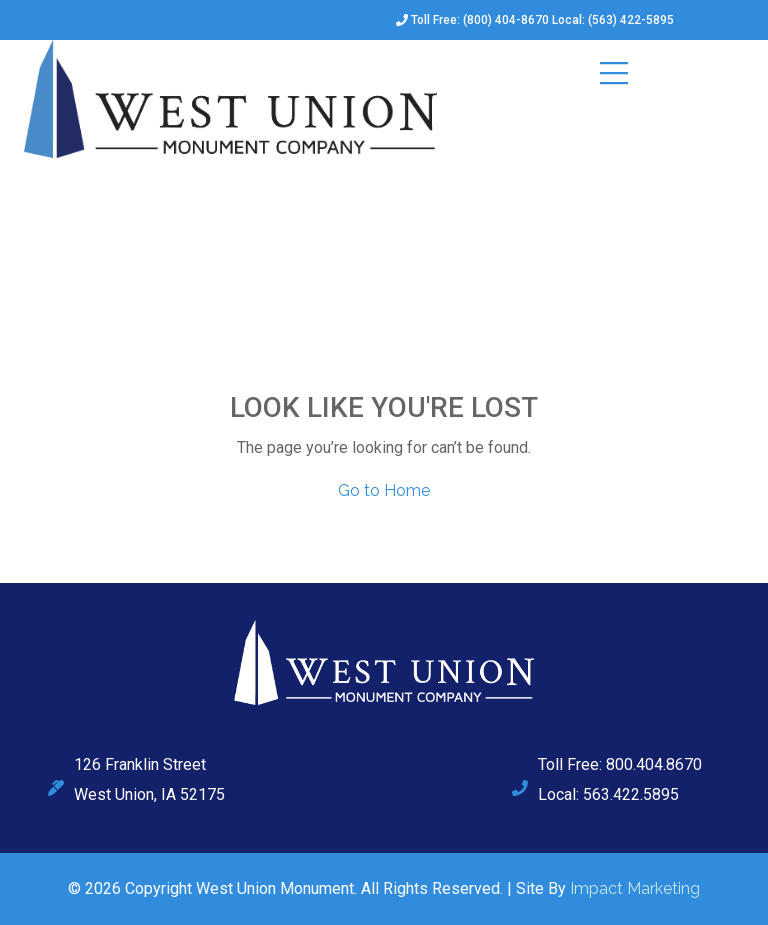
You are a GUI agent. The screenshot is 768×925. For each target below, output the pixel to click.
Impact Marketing (635, 888)
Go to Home (384, 490)
